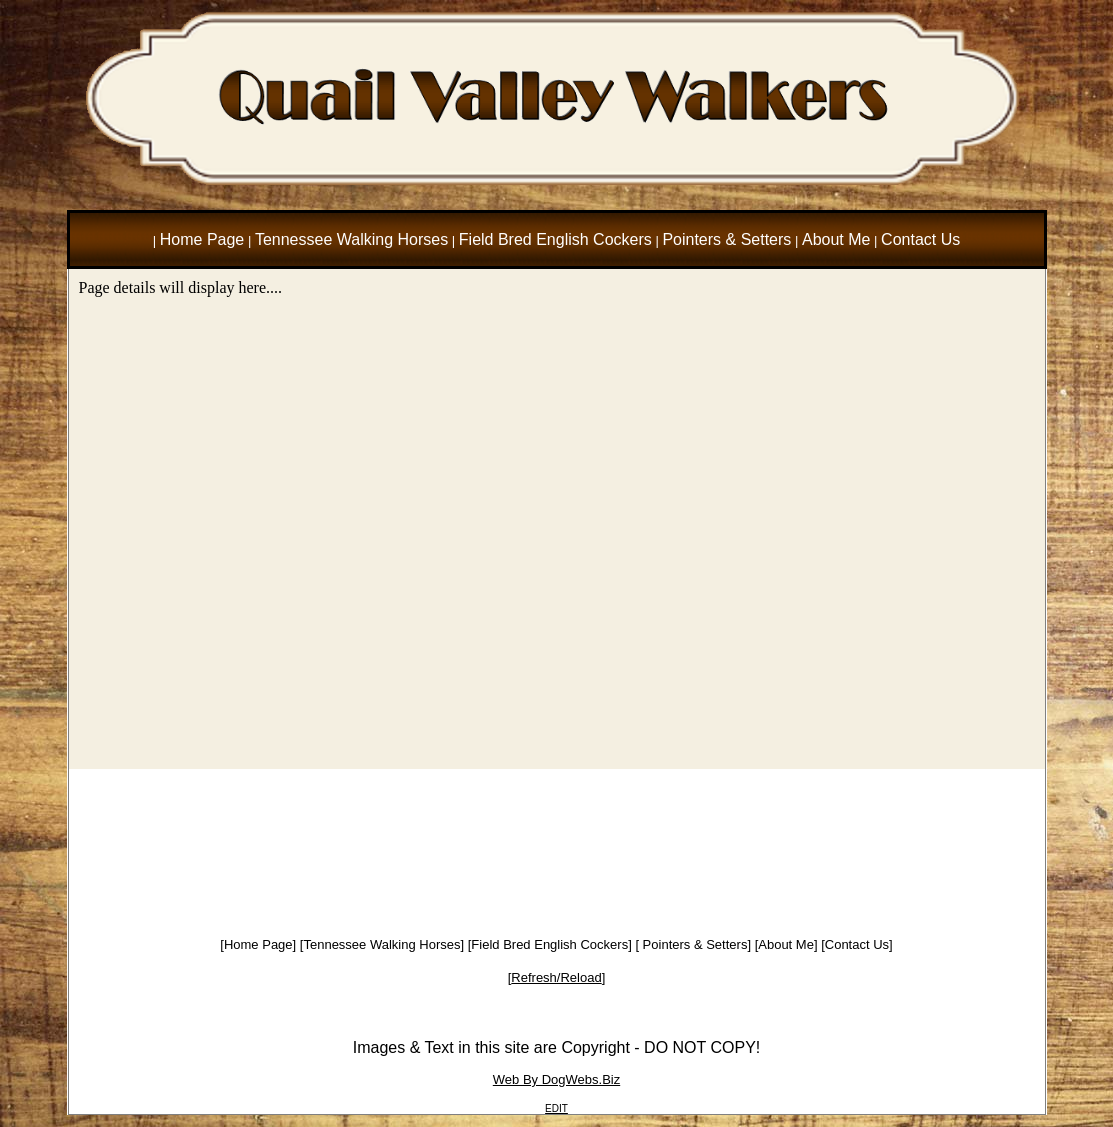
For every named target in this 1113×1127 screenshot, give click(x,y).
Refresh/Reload (556, 977)
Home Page (258, 944)
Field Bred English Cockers (549, 944)
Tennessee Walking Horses (381, 944)
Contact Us (857, 944)
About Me (786, 944)
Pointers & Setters (693, 944)
